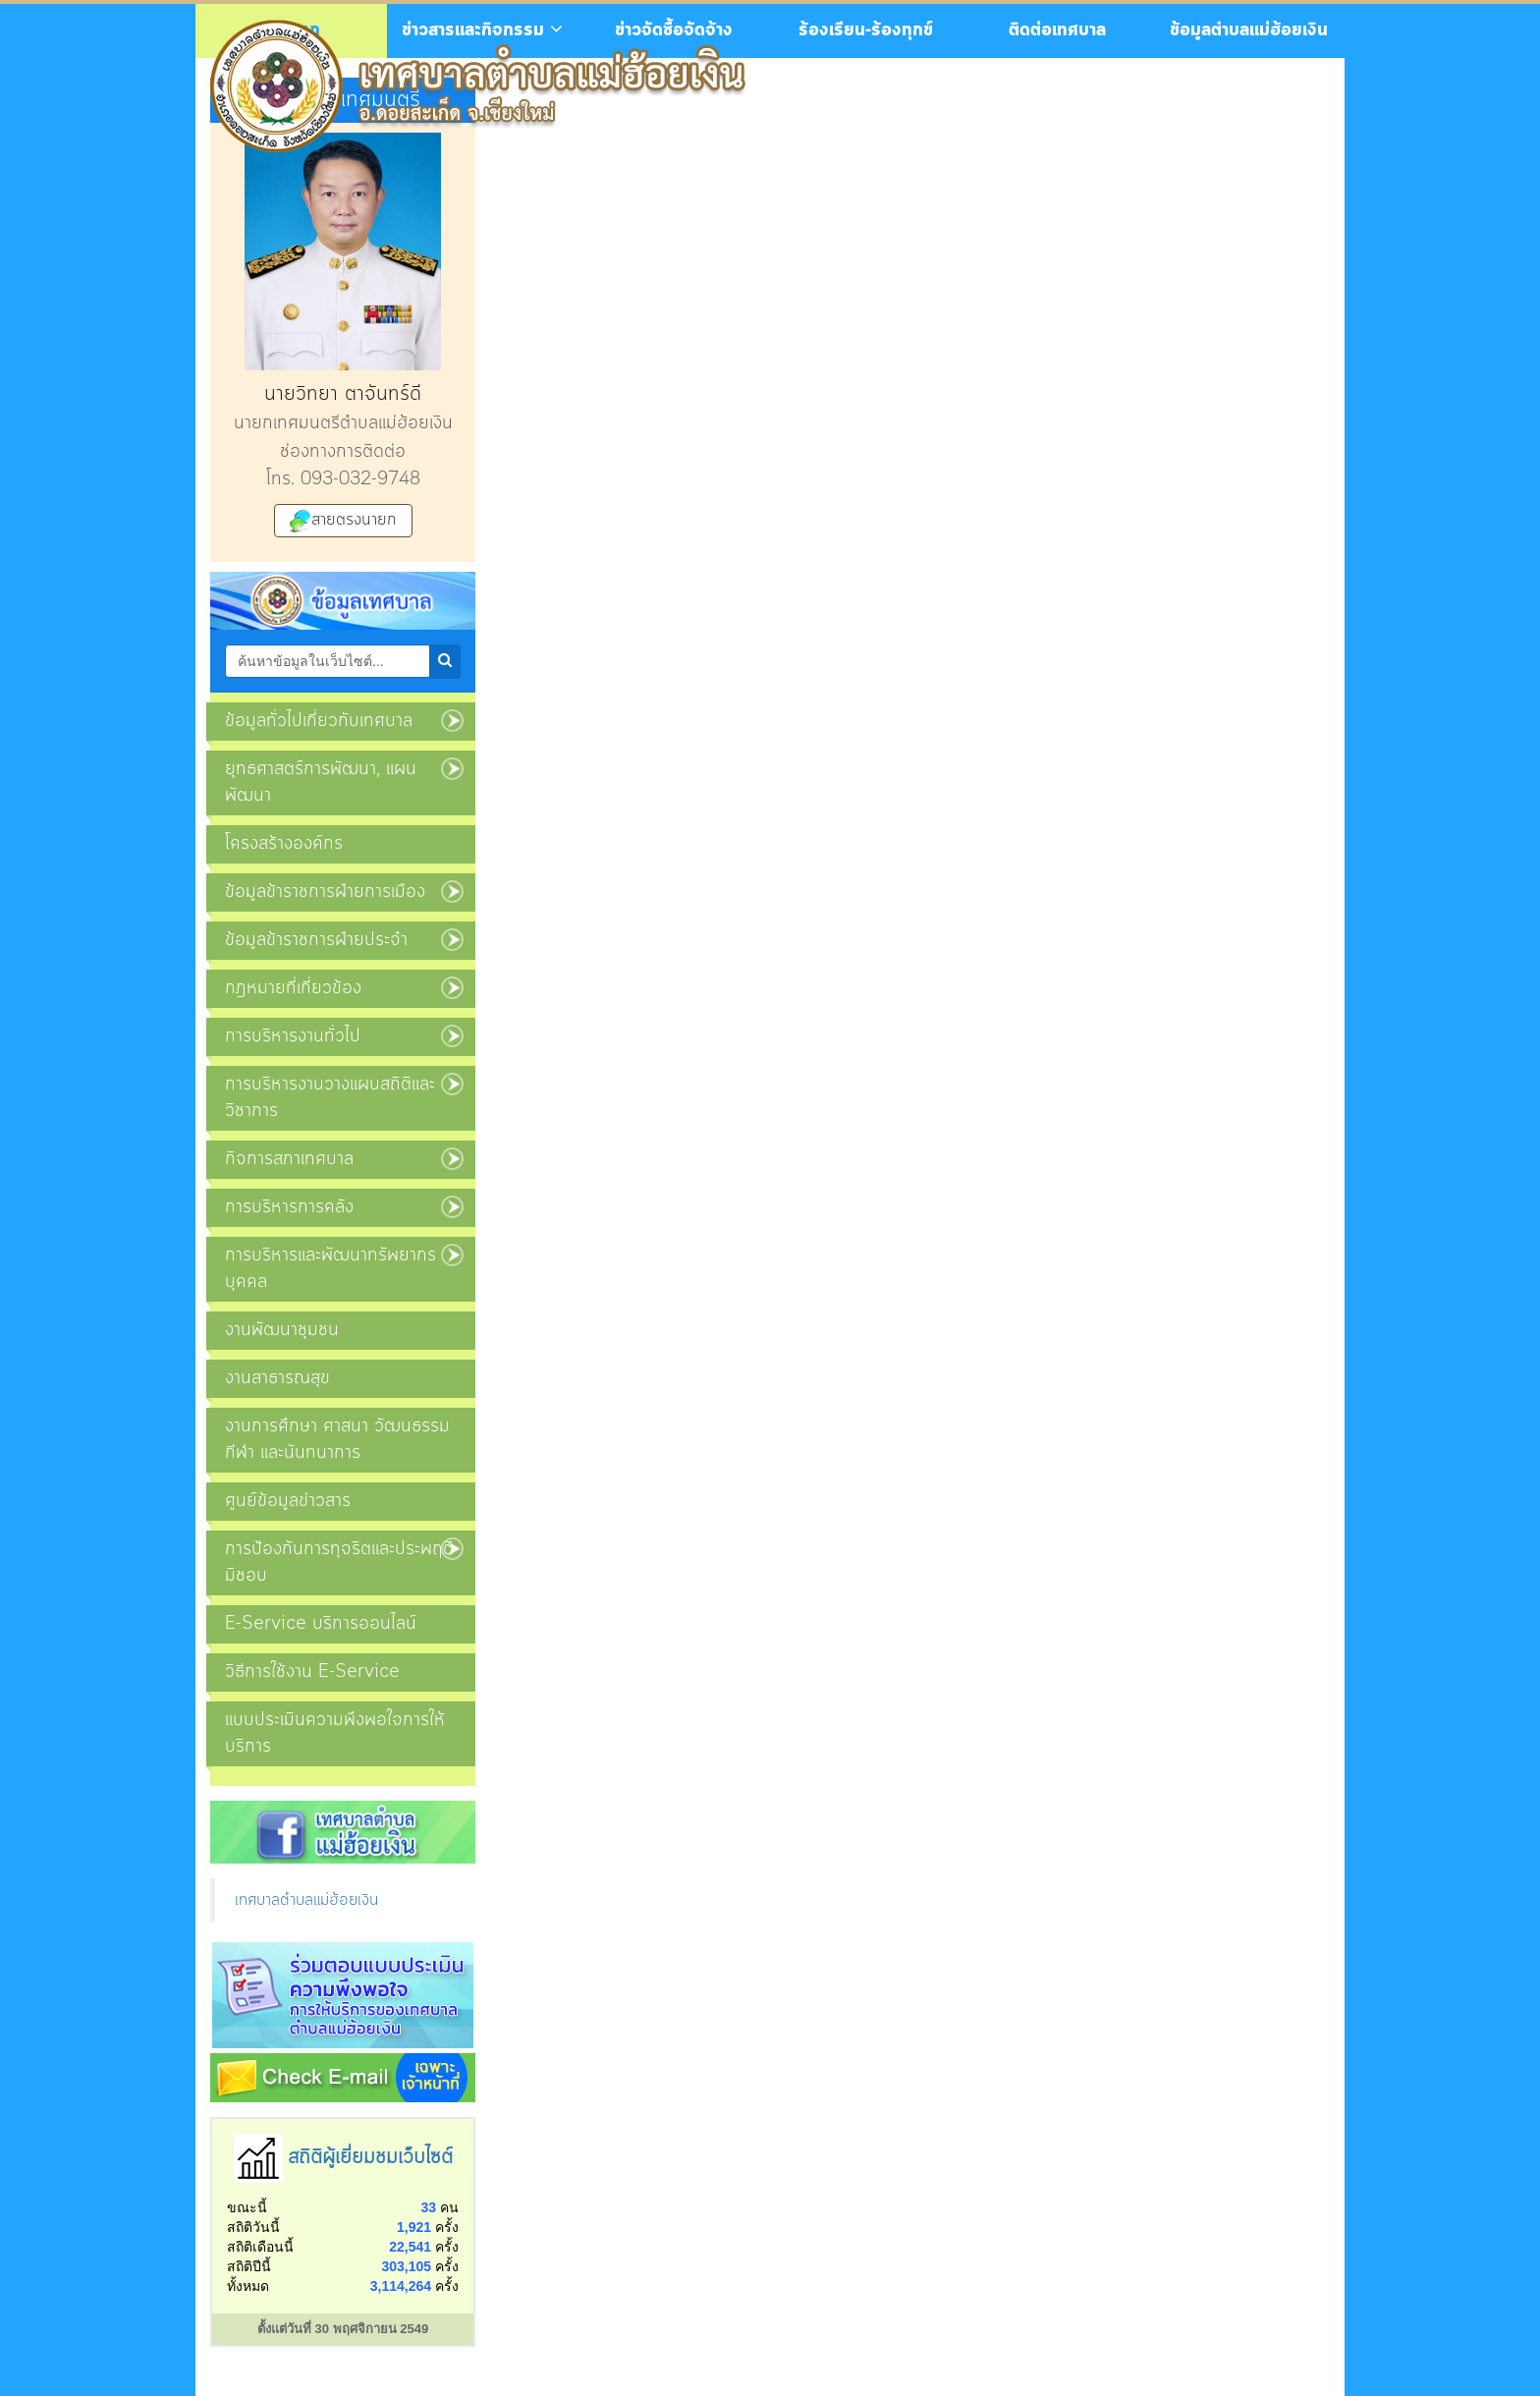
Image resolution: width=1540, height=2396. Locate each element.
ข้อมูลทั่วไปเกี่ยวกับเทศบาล (318, 721)
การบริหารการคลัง (289, 1207)
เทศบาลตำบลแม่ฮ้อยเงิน (306, 1900)
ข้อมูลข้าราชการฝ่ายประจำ (316, 940)
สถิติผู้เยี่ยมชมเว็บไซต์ (370, 2158)
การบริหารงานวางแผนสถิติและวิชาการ (330, 1098)
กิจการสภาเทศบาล (289, 1159)
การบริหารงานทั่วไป (292, 1036)
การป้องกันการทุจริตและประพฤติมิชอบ (339, 1562)
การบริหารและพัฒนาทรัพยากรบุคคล (330, 1269)
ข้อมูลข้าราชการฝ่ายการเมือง (325, 892)
